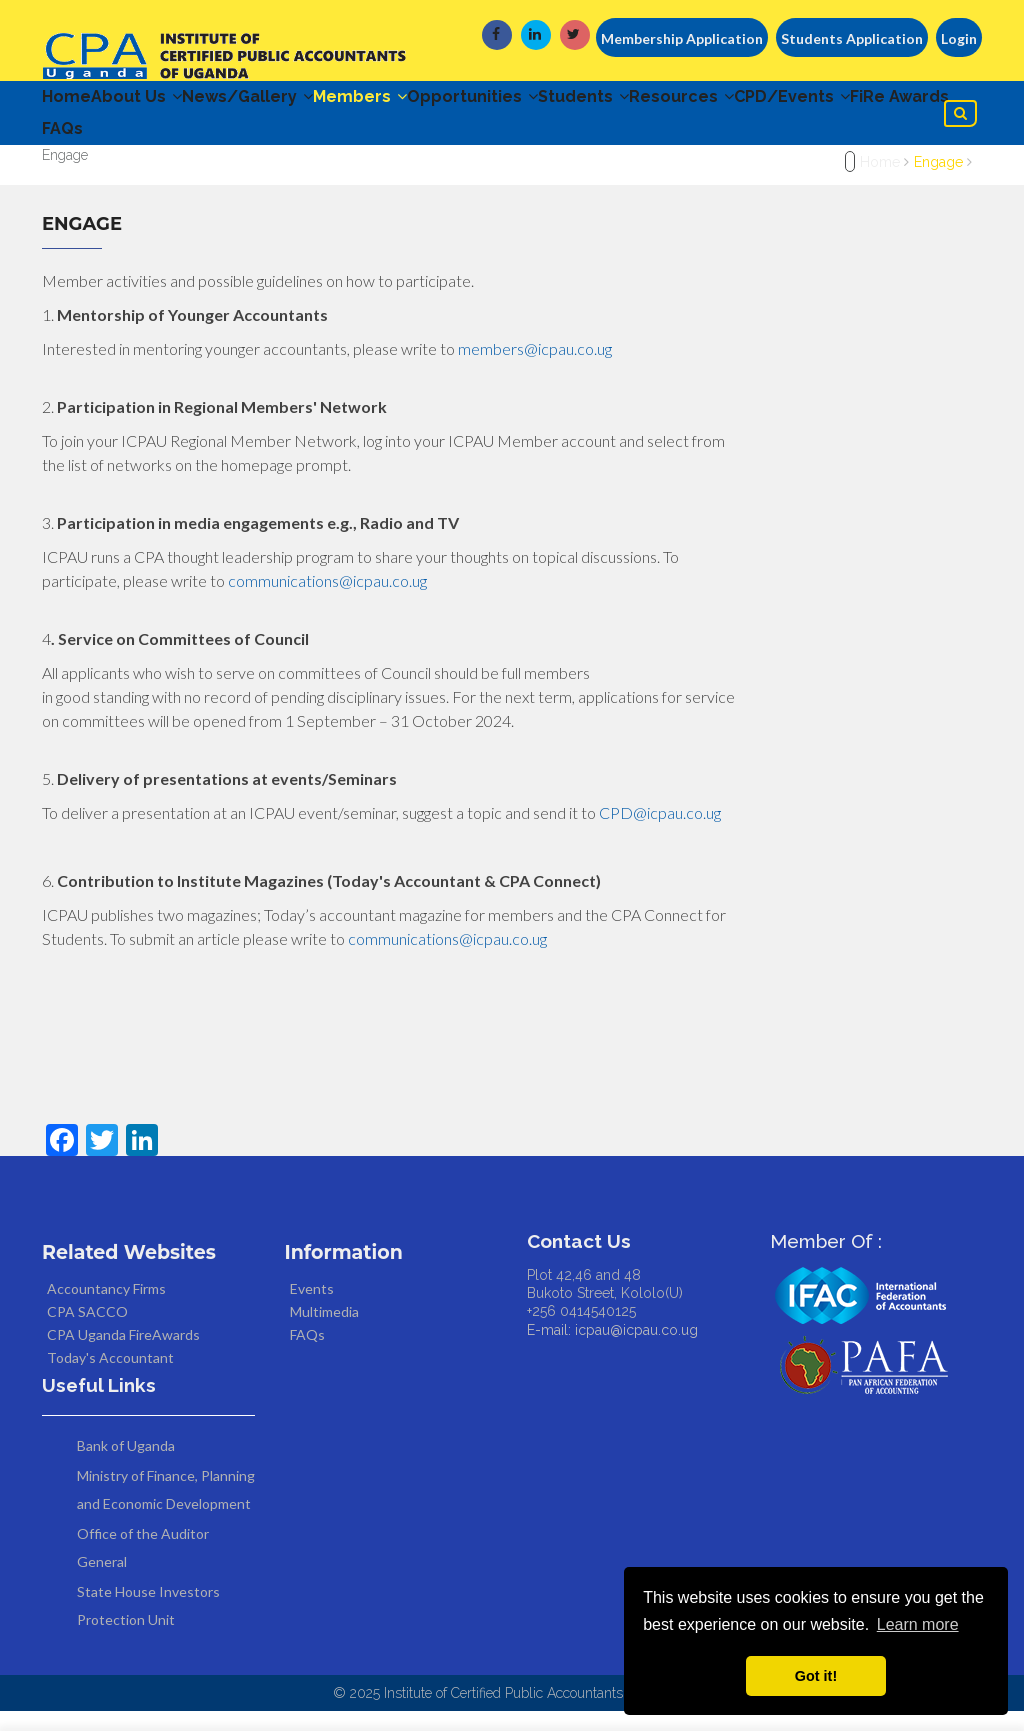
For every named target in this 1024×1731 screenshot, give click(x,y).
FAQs (327, 143)
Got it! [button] (816, 1676)
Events (312, 1308)
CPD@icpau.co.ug (660, 832)
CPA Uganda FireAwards (123, 1354)
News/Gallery (287, 101)
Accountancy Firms (106, 1308)
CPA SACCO (87, 1331)
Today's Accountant (110, 1377)
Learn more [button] (918, 1624)
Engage (938, 182)
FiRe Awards (237, 143)
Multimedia (324, 1331)
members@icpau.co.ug (535, 368)
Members (420, 101)
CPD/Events (110, 143)
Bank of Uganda (126, 1465)
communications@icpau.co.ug (327, 600)
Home (66, 101)
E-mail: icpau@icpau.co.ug (612, 1350)
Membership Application (682, 38)
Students (683, 101)
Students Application (852, 38)
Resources (801, 101)
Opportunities (552, 101)
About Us (156, 101)
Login (959, 38)
